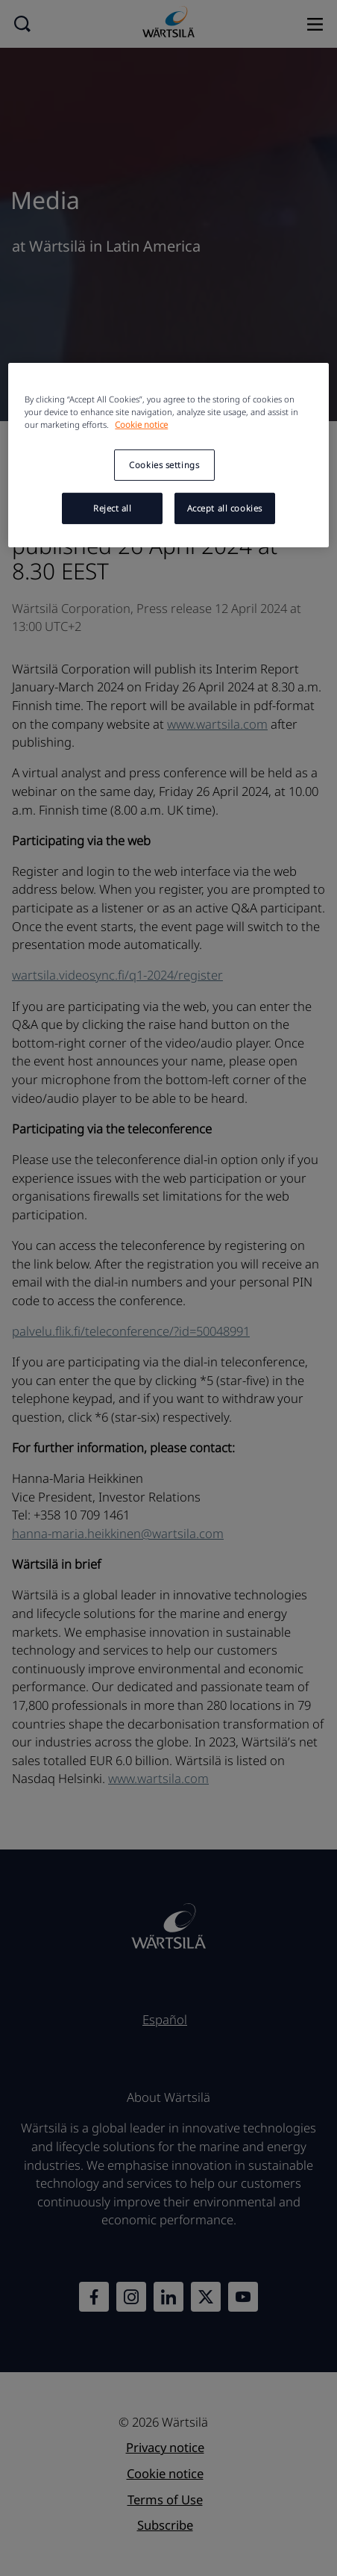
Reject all (112, 507)
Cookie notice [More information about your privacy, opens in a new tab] (141, 424)
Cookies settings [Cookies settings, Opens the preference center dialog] (164, 464)
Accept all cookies (224, 507)
